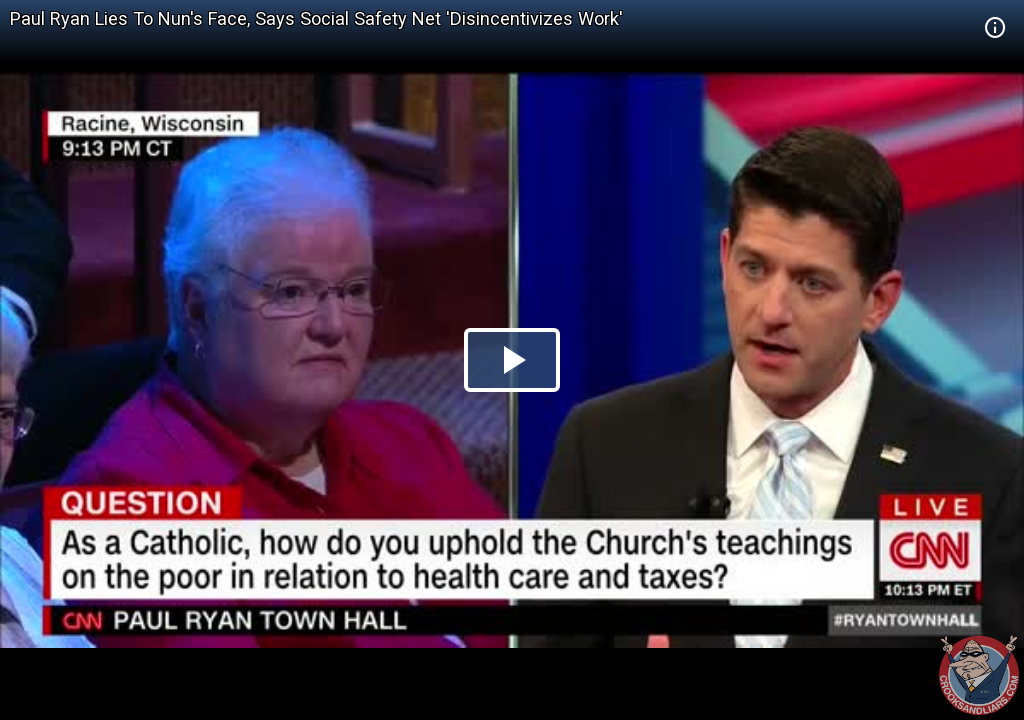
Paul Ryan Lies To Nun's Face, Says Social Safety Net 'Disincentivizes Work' (316, 18)
